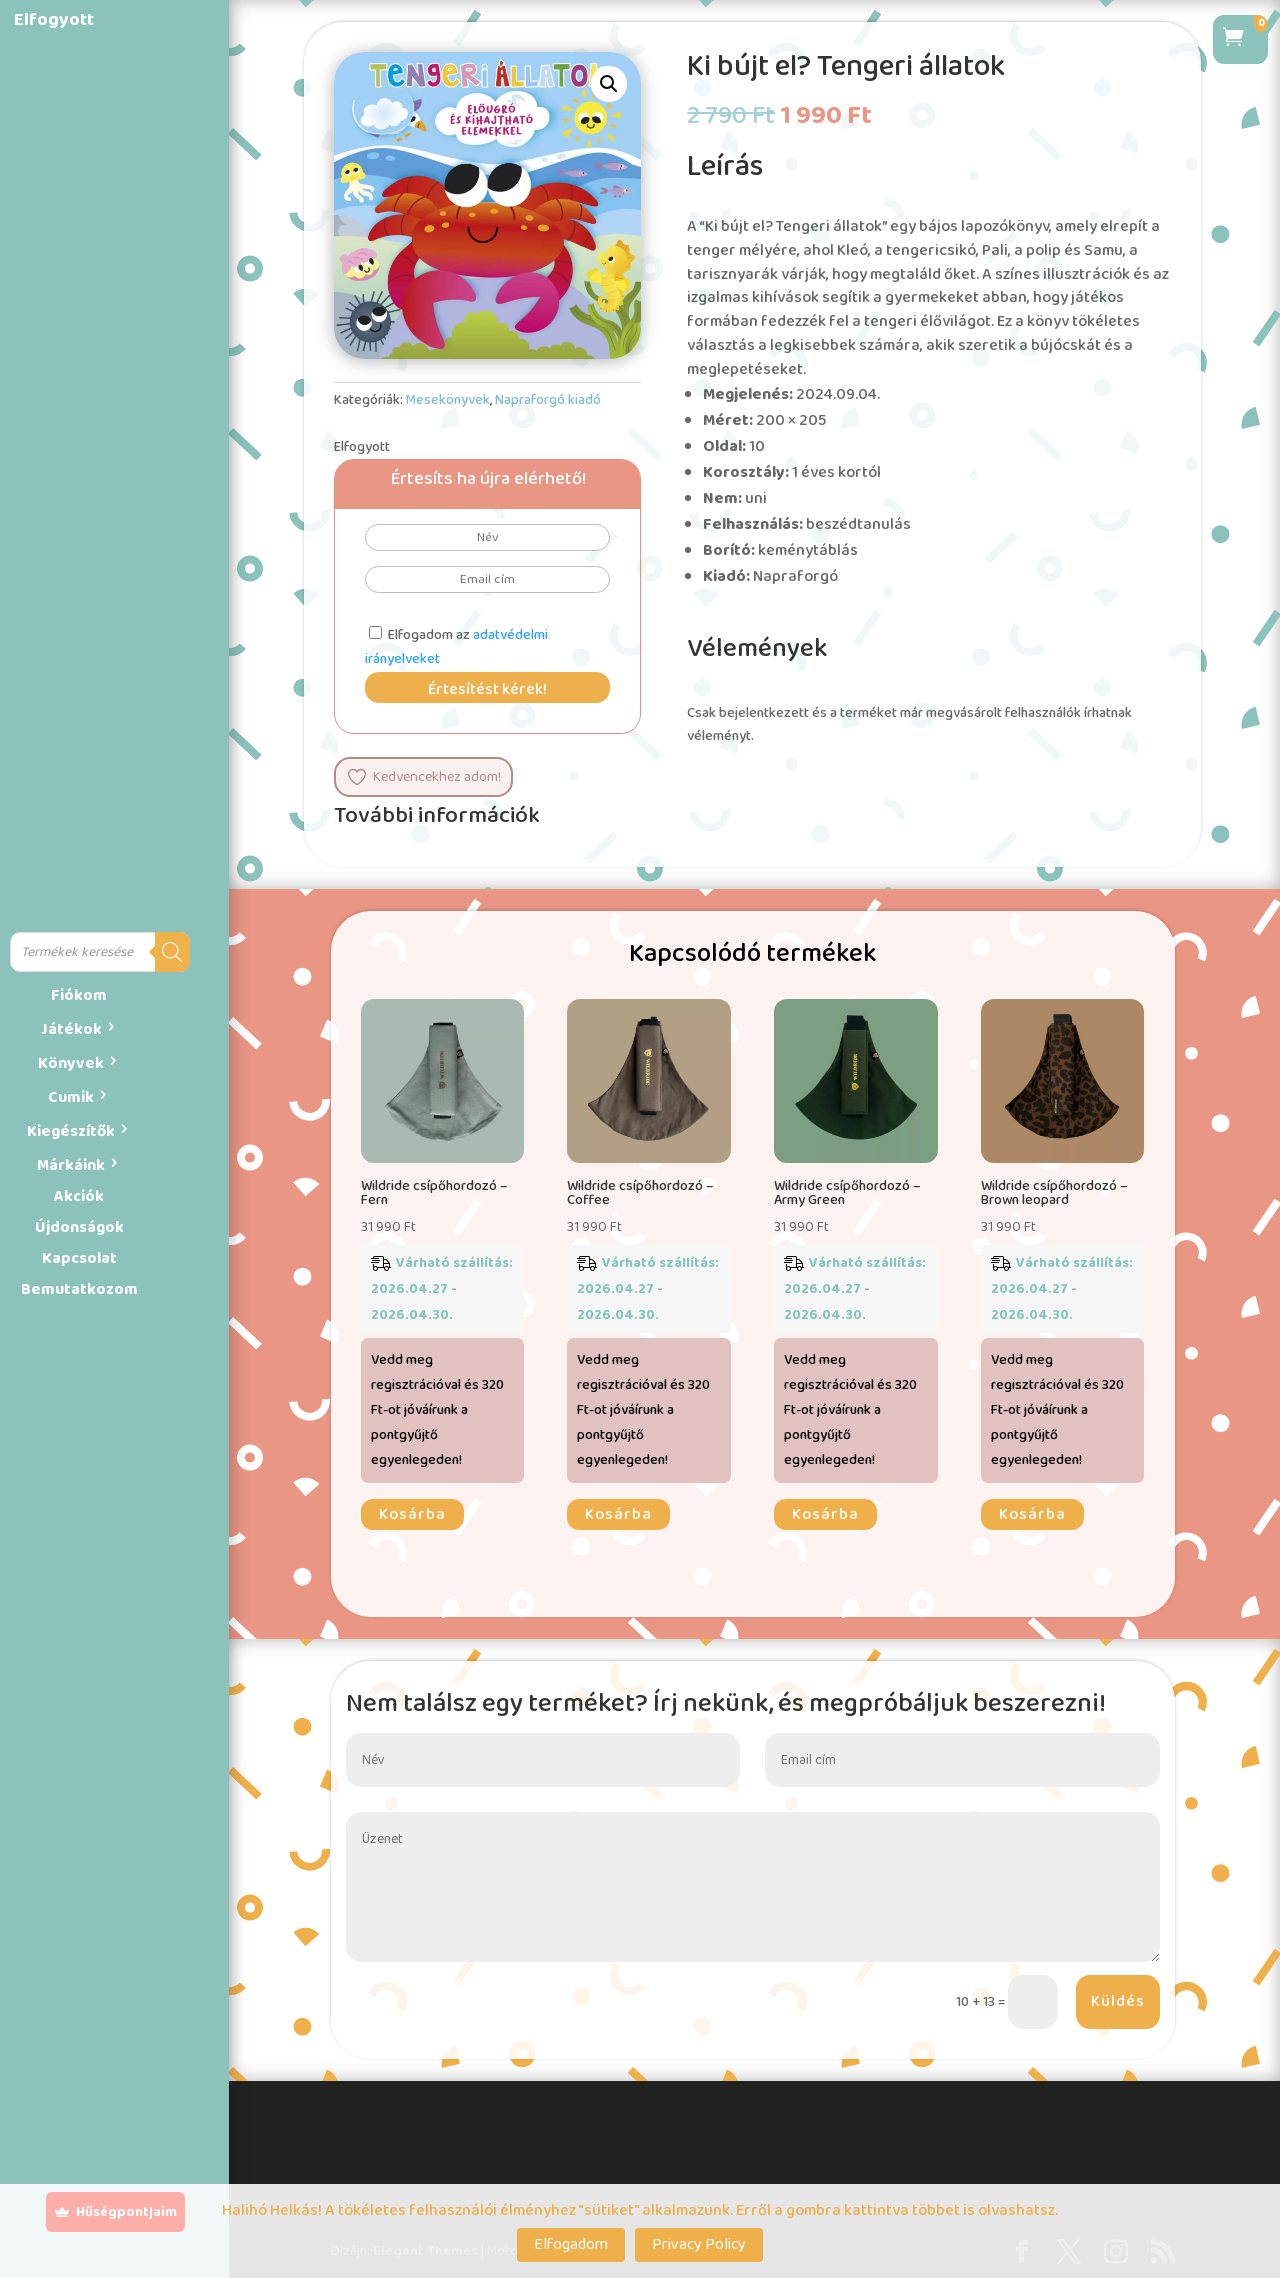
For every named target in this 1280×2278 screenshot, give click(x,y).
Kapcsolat (79, 1258)
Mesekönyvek (448, 400)
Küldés (1118, 2001)
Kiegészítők (71, 1131)
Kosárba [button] (412, 1514)
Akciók (79, 1196)
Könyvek (71, 1063)
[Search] (172, 952)
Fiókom (79, 995)
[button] (609, 84)
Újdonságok (79, 1227)
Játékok (71, 1029)
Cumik (71, 1097)
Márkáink (71, 1165)
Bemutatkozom (79, 1289)
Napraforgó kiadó (548, 400)
